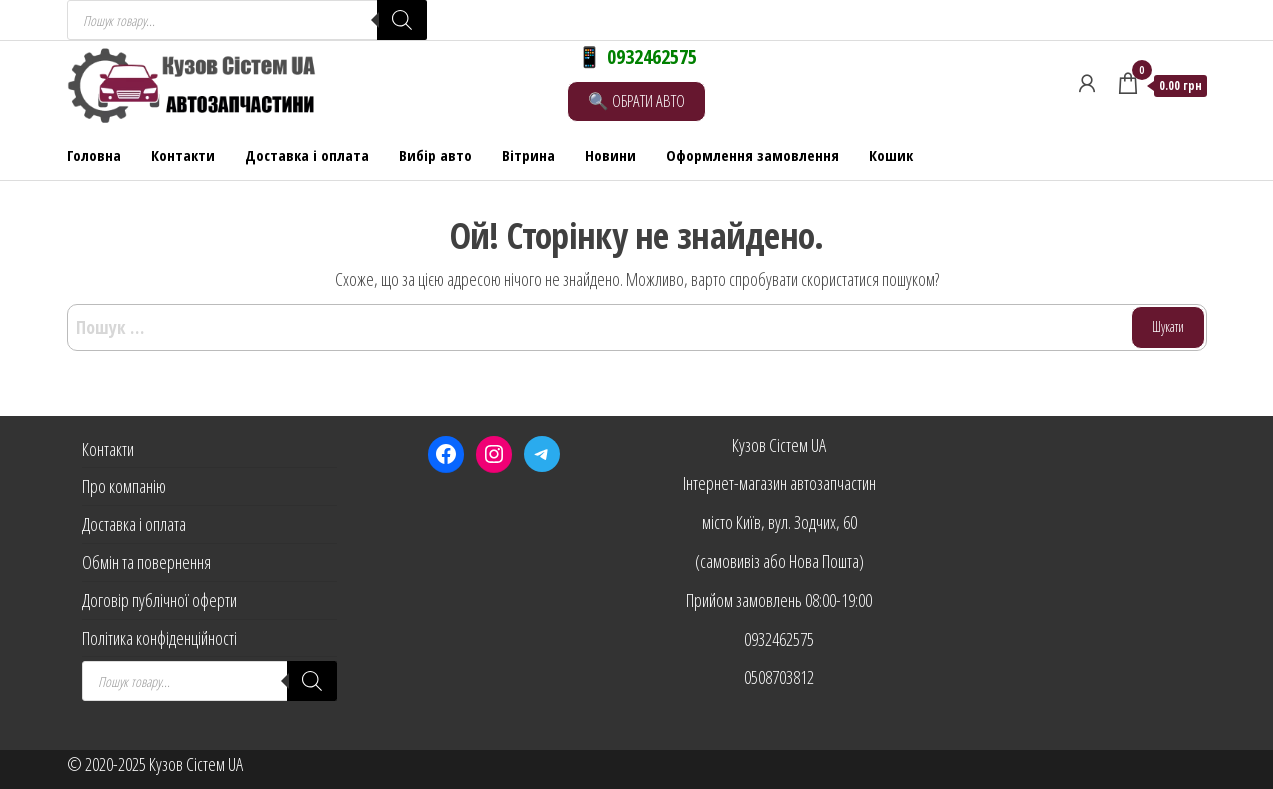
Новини (610, 155)
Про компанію (124, 486)
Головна (94, 155)
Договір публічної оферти (159, 600)
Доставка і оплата (307, 155)
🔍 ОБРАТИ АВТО (636, 100)
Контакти (183, 155)
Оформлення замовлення (752, 155)
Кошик (891, 155)
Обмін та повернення (146, 562)
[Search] (402, 20)
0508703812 (779, 677)
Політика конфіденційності (159, 638)
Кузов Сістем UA (779, 445)
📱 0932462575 (637, 56)
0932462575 (779, 639)
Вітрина (528, 155)
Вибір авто (435, 155)
